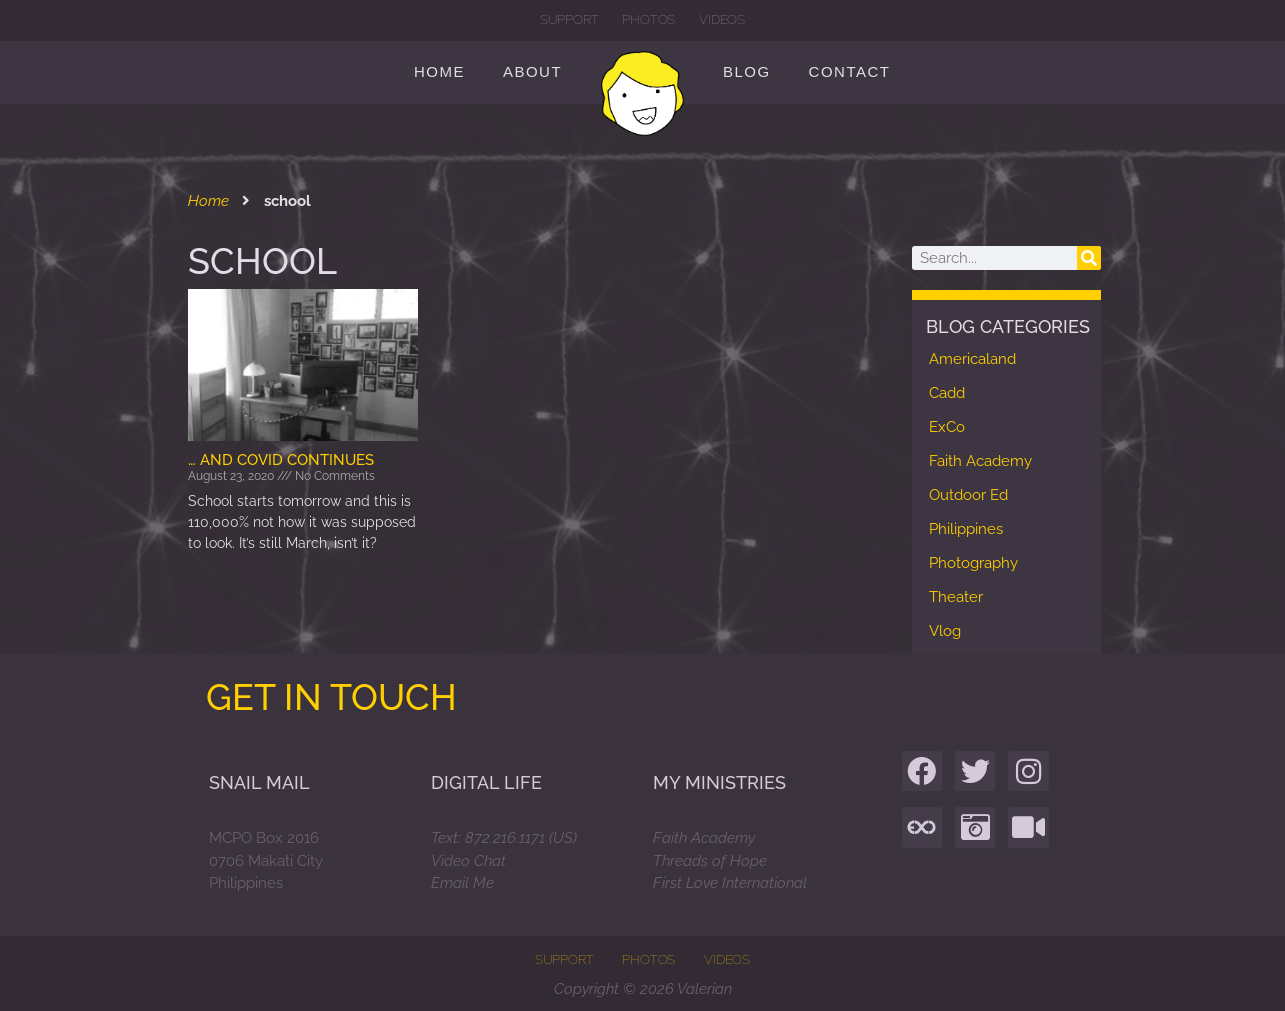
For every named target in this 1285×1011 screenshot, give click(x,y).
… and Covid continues (281, 460)
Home (439, 71)
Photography (973, 563)
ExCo (947, 427)
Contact (850, 71)
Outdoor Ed (968, 495)
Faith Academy (980, 461)
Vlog (945, 631)
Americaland (972, 359)
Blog (747, 71)
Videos (722, 19)
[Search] (1089, 258)
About (532, 71)
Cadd (947, 393)
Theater (956, 597)
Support (569, 19)
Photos (648, 19)
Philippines (966, 529)
